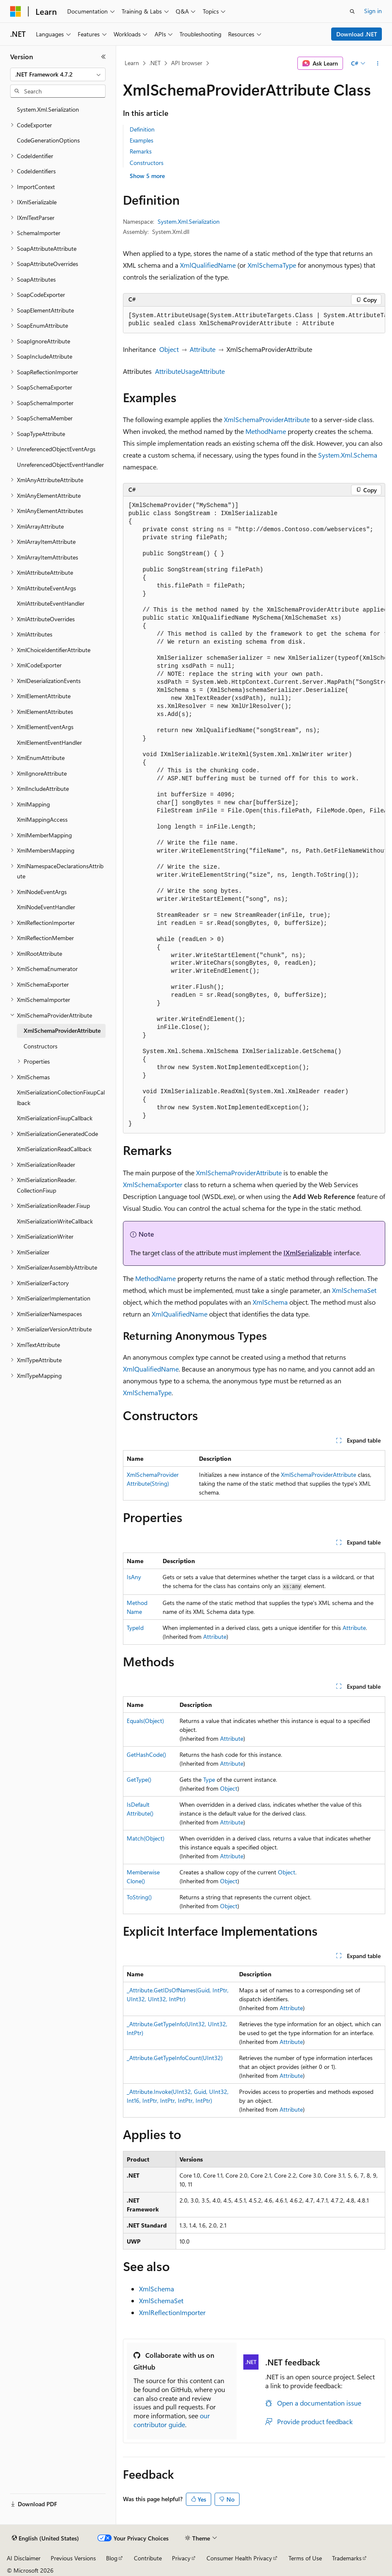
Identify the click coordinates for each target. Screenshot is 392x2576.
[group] (254, 320)
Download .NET (356, 34)
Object (169, 349)
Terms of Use (305, 2558)
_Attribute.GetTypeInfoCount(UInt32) (175, 2058)
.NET (155, 63)
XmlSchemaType (272, 265)
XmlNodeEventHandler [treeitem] (46, 907)
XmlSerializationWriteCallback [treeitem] (55, 1221)
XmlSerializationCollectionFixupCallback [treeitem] (61, 1097)
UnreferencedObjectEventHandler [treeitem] (60, 465)
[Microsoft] (15, 11)
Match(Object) (145, 1838)
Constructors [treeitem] (40, 1046)
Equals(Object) (145, 1721)
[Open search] (352, 11)
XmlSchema (270, 1302)
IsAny (134, 1577)
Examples (141, 140)
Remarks (141, 151)
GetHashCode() (146, 1754)
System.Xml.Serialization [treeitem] (48, 109)
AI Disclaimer (24, 2558)
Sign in (373, 11)
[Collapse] (103, 56)
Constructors (146, 163)
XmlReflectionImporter (172, 2312)
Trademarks (347, 2558)
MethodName (265, 431)
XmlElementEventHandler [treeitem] (49, 742)
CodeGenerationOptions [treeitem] (48, 140)
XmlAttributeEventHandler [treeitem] (50, 603)
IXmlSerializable (307, 1252)
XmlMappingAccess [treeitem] (42, 819)
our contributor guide (171, 2420)
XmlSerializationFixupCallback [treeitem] (55, 1118)
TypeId (135, 1628)
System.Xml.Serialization (189, 221)
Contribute (148, 2558)
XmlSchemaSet (354, 1290)
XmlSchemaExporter (152, 1184)
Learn (132, 63)
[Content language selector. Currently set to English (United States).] (45, 2538)
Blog (111, 2558)
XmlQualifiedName (208, 265)
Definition (142, 129)
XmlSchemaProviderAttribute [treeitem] (62, 1030)
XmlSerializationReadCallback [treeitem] (54, 1149)
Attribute (202, 349)
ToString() (139, 1897)
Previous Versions (73, 2558)
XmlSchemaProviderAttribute (267, 419)
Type (209, 1779)
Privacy (181, 2558)
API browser (186, 63)
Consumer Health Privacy (239, 2558)
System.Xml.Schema (347, 454)
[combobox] (58, 74)
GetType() (139, 1779)
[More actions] (377, 63)
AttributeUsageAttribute (190, 371)
